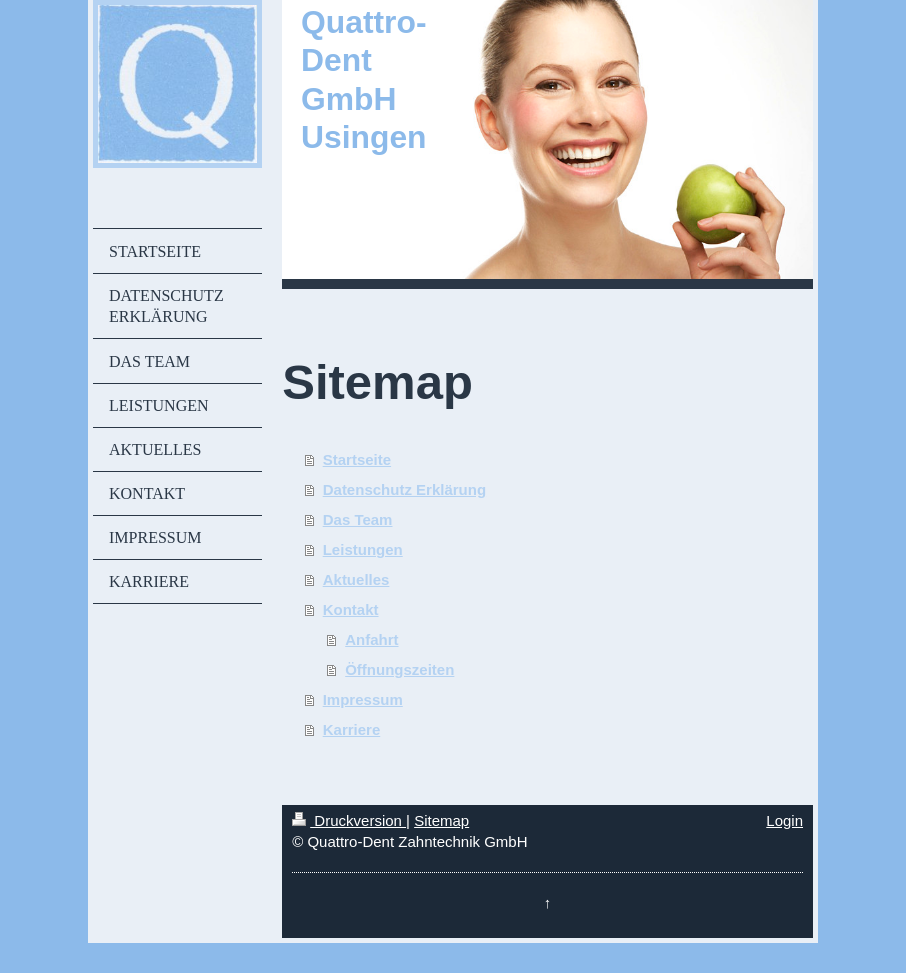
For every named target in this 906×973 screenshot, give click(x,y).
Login (784, 820)
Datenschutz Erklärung (404, 489)
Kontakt (351, 609)
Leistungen (363, 549)
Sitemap (441, 820)
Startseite (357, 459)
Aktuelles (356, 579)
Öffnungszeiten (399, 669)
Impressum (363, 699)
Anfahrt (371, 639)
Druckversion (349, 820)
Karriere (352, 729)
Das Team (358, 519)
